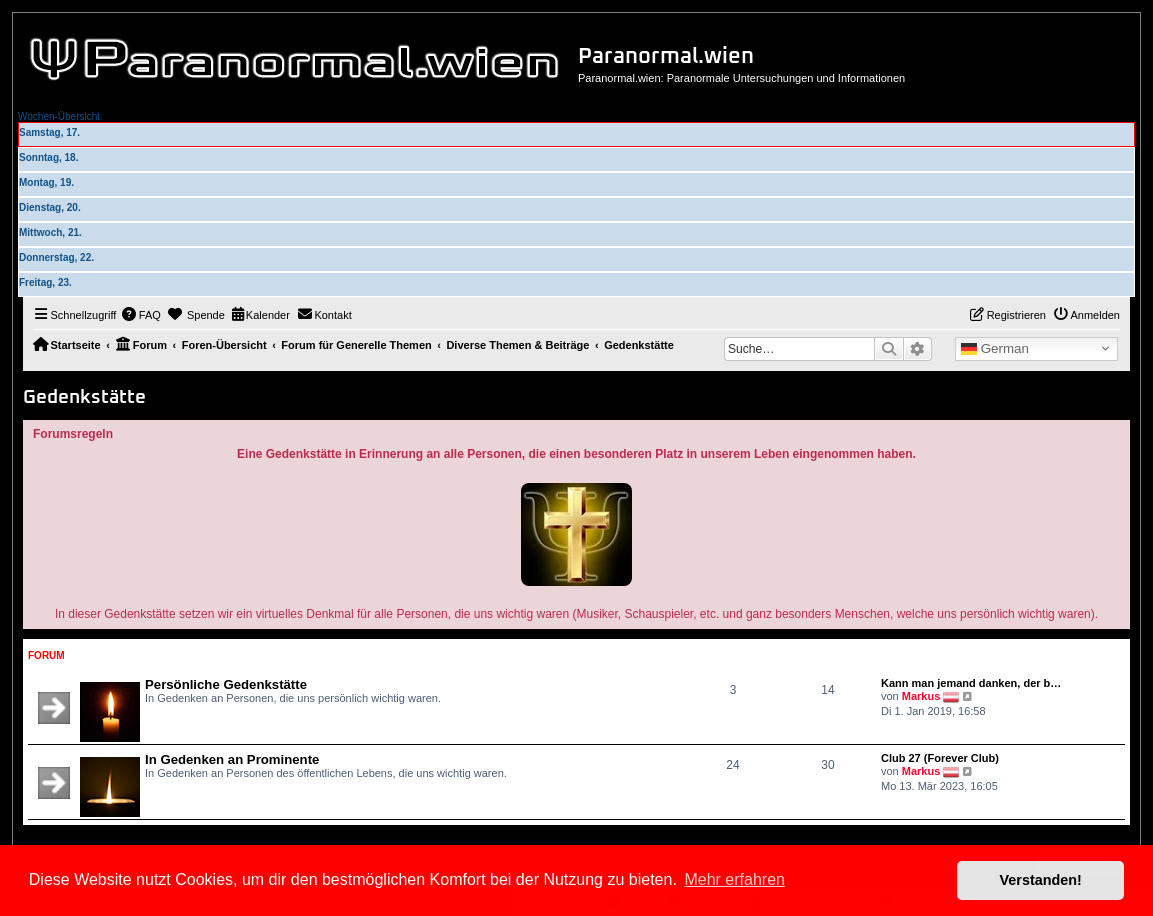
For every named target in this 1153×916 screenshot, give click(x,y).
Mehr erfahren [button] (734, 879)
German (995, 349)
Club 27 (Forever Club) (940, 758)
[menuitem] (141, 315)
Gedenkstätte (84, 397)
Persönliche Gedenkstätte (226, 684)
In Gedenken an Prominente (232, 759)
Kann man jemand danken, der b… (971, 683)
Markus (921, 696)
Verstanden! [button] (1041, 880)
